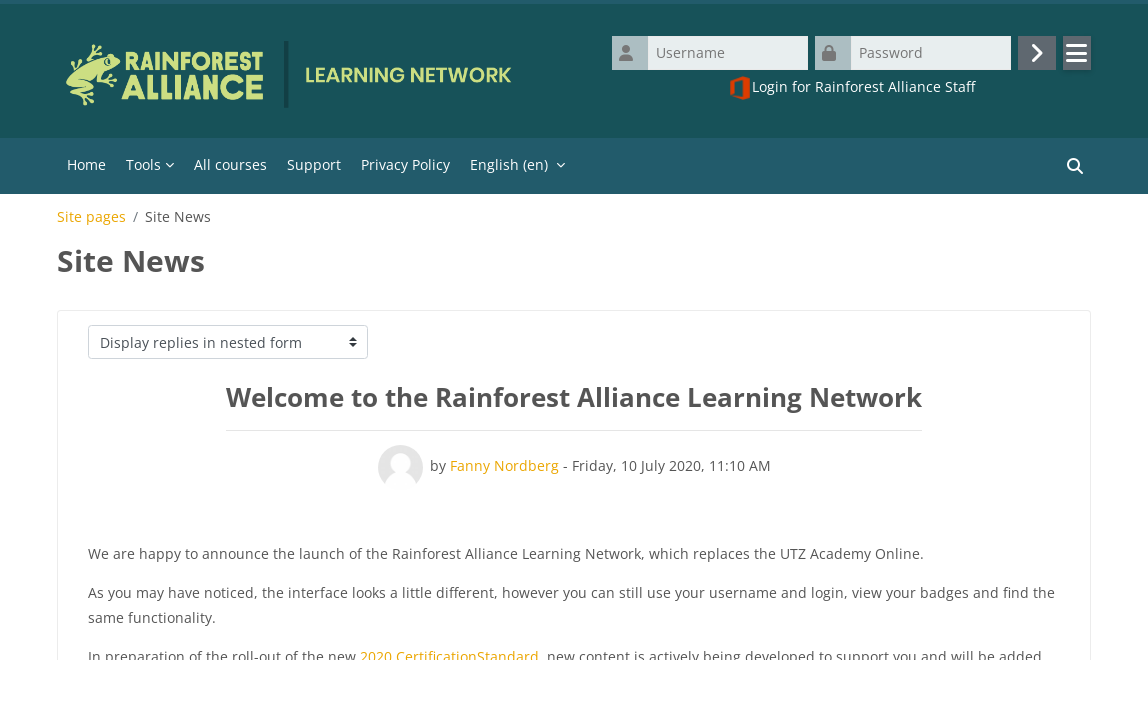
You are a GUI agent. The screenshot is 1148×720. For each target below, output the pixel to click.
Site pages (91, 217)
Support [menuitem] (314, 164)
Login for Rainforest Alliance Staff (851, 88)
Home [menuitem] (86, 164)
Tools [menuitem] (143, 164)
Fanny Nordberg (504, 465)
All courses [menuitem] (230, 164)
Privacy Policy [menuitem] (405, 164)
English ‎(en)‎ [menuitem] (509, 164)
